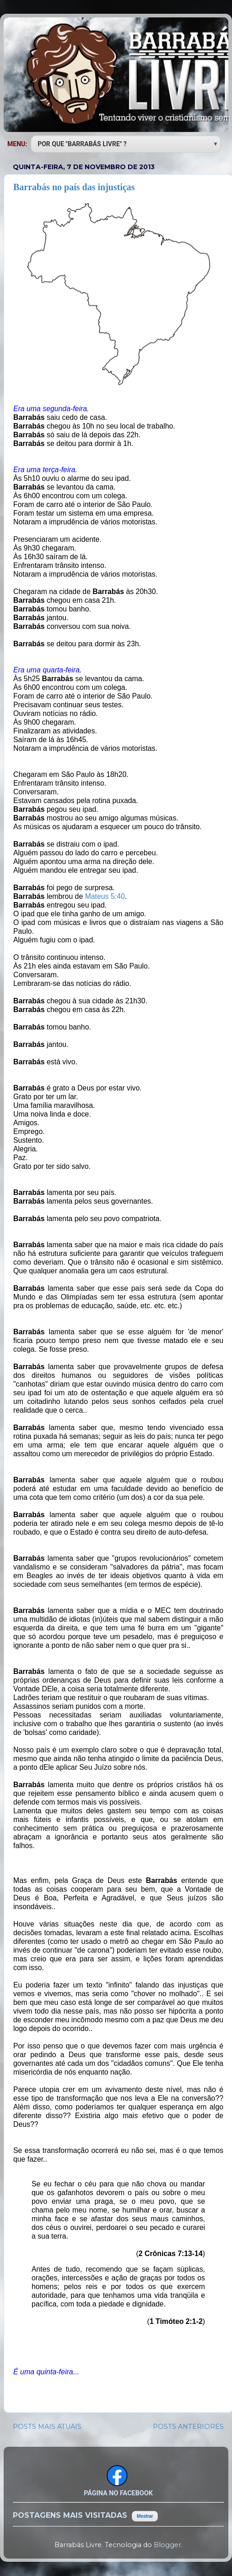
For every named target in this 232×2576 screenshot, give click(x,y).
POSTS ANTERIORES (188, 2426)
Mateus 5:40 (105, 896)
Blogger (167, 2545)
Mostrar (145, 2516)
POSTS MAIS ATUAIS (47, 2426)
